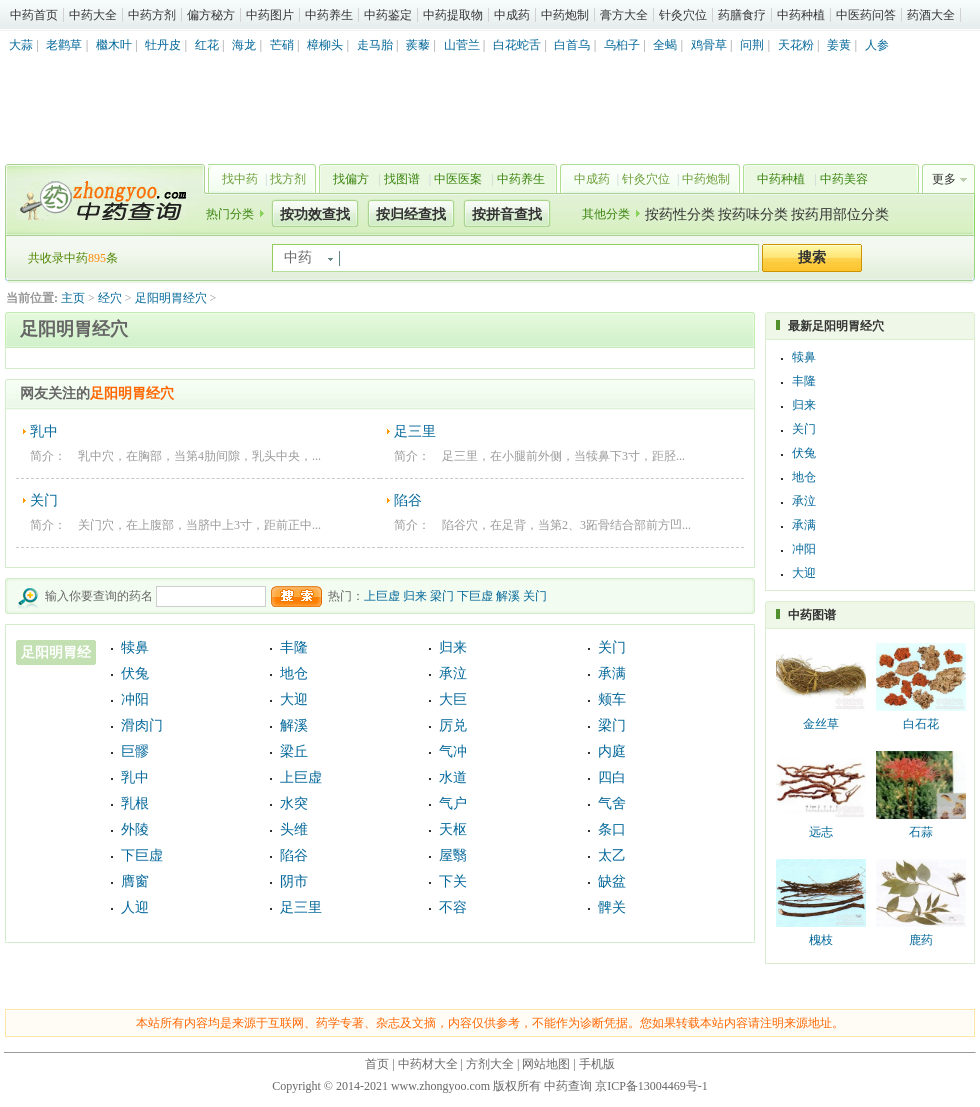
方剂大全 (490, 1064)
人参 (877, 45)
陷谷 (408, 500)
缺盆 (612, 881)
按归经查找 (411, 214)
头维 (294, 829)
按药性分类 (680, 214)
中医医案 (458, 179)
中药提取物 (453, 15)
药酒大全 (931, 15)
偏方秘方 (211, 15)
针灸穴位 (683, 15)
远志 (821, 832)
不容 (453, 907)
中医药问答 (866, 15)
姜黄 (839, 45)
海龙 (244, 45)
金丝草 (821, 724)
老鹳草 (64, 45)
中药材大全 (428, 1064)
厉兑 (453, 725)
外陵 (135, 829)
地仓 (294, 673)
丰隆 (294, 647)
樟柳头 (325, 45)
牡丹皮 (163, 45)
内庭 (612, 751)
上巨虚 (382, 596)
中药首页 (34, 15)
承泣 (453, 673)
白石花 (921, 724)
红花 (207, 45)
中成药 (512, 15)
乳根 (135, 803)
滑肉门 (142, 725)
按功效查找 (315, 214)
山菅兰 (462, 45)
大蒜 (21, 45)
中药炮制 (565, 15)
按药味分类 (753, 214)
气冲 (453, 751)
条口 (612, 829)
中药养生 (329, 15)
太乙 (612, 855)
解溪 (508, 596)
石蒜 (921, 832)
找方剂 (288, 179)
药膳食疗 (742, 15)
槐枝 (821, 940)
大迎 (294, 699)
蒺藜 (418, 45)
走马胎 (375, 45)
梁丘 (294, 751)
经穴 (110, 298)
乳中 (44, 431)
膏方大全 (624, 15)
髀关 (612, 907)
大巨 (453, 699)
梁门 (442, 596)
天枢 (453, 829)
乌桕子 (622, 45)
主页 (73, 298)
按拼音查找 (507, 214)
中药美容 (844, 179)
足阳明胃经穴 (171, 298)
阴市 (294, 881)
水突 (294, 803)
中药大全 (93, 15)
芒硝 (282, 45)
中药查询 (101, 200)
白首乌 (572, 45)
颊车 (612, 699)
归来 (415, 596)
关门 (44, 500)
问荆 (752, 45)
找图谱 (402, 179)
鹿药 (921, 940)
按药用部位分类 (840, 214)
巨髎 (135, 751)
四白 (612, 777)
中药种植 (801, 15)
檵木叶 (114, 45)
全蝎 (665, 45)
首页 (377, 1064)
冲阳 (135, 699)
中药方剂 (152, 15)
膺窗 (135, 881)
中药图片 (270, 15)
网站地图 (546, 1064)
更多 (944, 179)
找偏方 (351, 179)
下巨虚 (475, 596)
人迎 (135, 907)
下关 (453, 881)
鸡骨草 (709, 45)
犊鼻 (135, 647)
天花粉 (796, 45)
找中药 (240, 179)
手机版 (597, 1064)
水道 (453, 777)
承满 (612, 673)
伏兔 (135, 673)
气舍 (612, 803)
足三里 (415, 431)
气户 (453, 803)
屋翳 (453, 855)
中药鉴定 (388, 15)
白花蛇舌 (517, 45)
